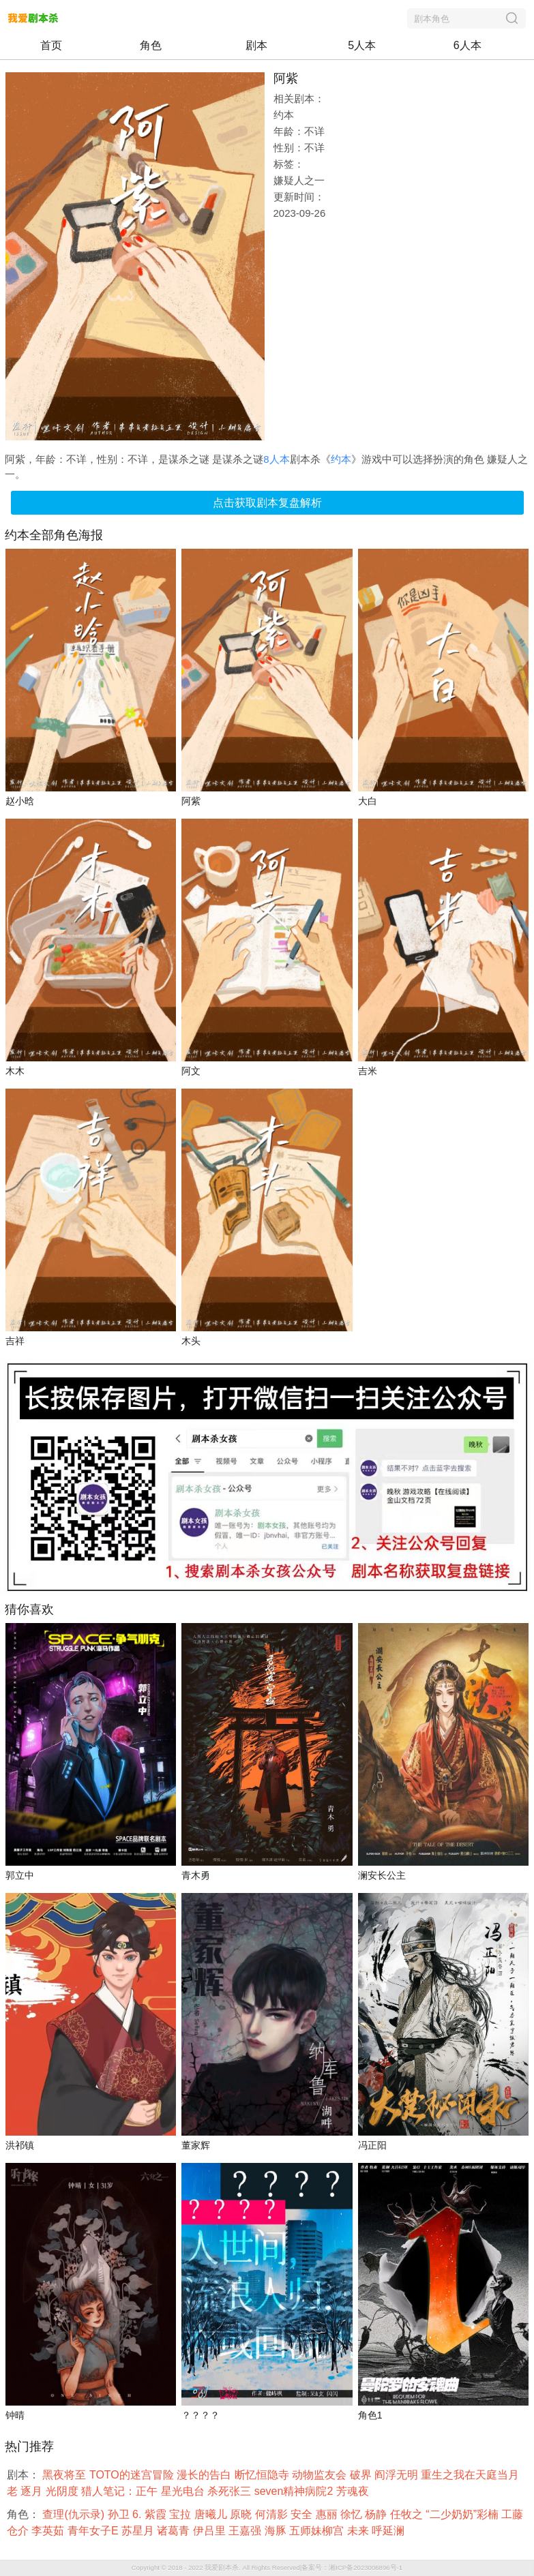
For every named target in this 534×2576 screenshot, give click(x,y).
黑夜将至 (65, 2475)
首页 (51, 45)
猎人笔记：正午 (120, 2491)
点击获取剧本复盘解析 (267, 503)
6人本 (467, 45)
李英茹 (49, 2530)
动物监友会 (320, 2475)
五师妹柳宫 (317, 2530)
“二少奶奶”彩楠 (463, 2514)
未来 (359, 2530)
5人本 (362, 45)
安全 (303, 2514)
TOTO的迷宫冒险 (133, 2475)
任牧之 (408, 2514)
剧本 (256, 45)
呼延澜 (389, 2530)
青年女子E (94, 2530)
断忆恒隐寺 (263, 2475)
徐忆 (352, 2514)
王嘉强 (246, 2530)
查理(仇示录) (74, 2514)
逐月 (32, 2491)
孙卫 (120, 2514)
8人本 (276, 459)
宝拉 (181, 2514)
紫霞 (157, 2514)
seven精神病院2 (295, 2491)
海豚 (277, 2530)
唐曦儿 (212, 2514)
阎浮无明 (397, 2475)
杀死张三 (230, 2491)
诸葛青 (174, 2530)
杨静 (377, 2514)
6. (138, 2514)
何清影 (273, 2514)
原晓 (242, 2514)
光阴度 (63, 2491)
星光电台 (184, 2491)
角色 (151, 45)
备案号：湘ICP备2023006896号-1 (351, 2567)
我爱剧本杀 (222, 2567)
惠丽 (328, 2514)
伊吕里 (210, 2530)
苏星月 (139, 2530)
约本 (341, 459)
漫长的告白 (205, 2475)
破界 (362, 2475)
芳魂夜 (354, 2491)
